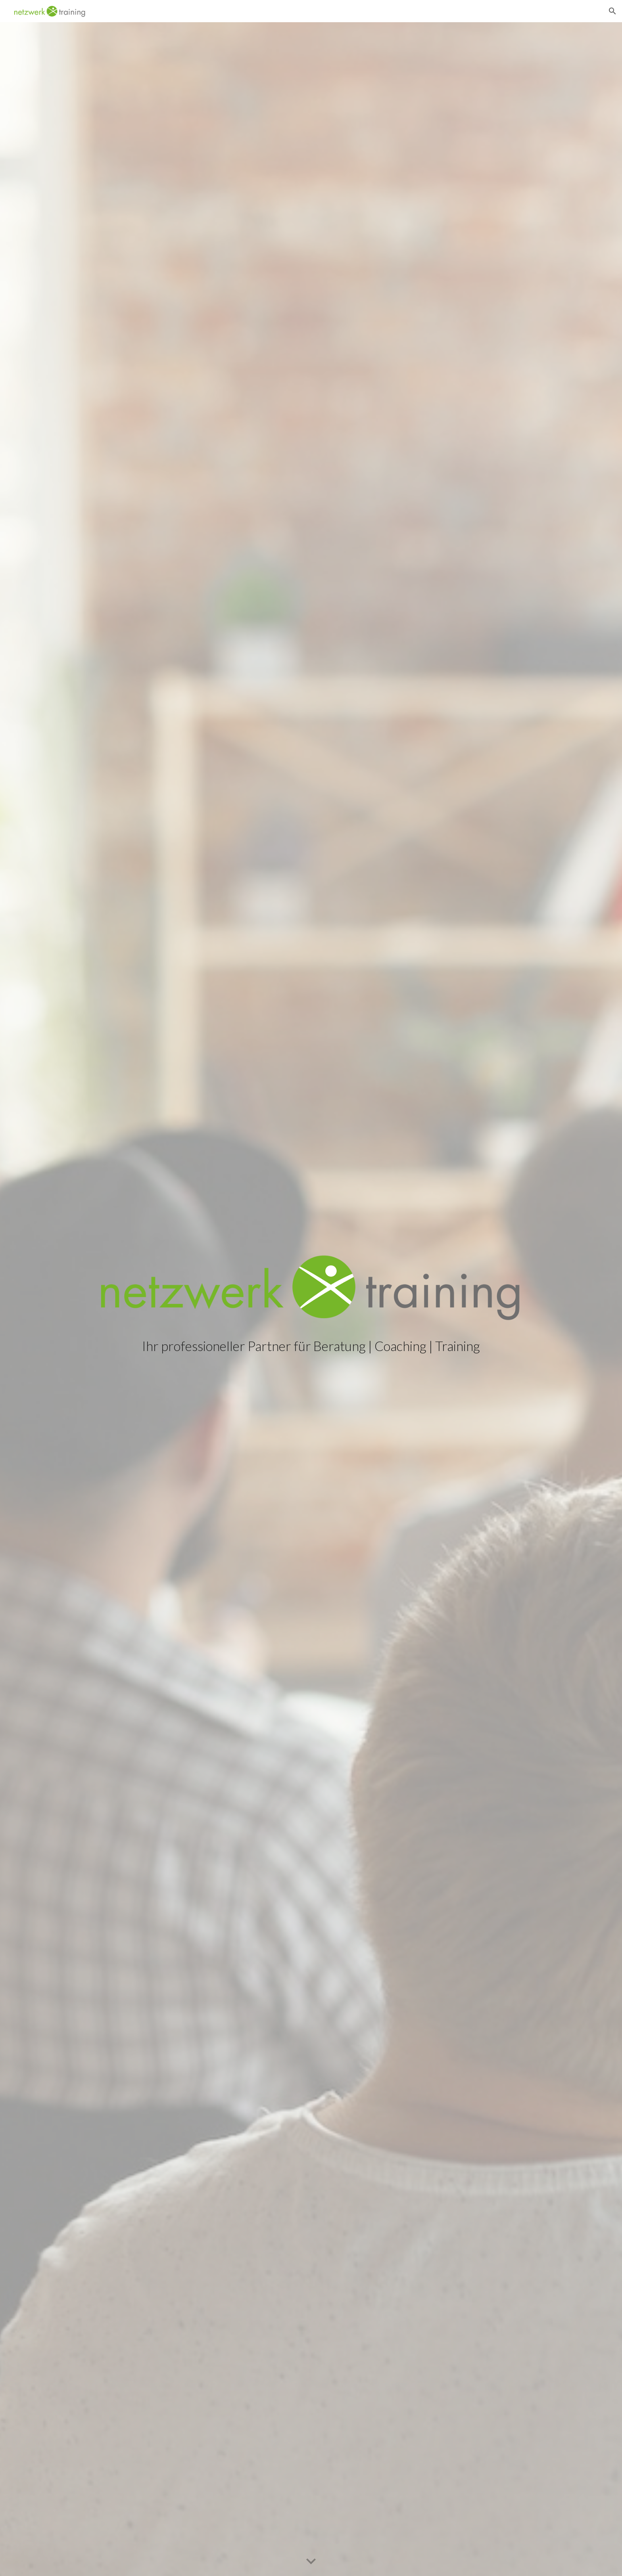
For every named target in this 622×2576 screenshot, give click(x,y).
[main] (311, 1346)
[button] (612, 11)
